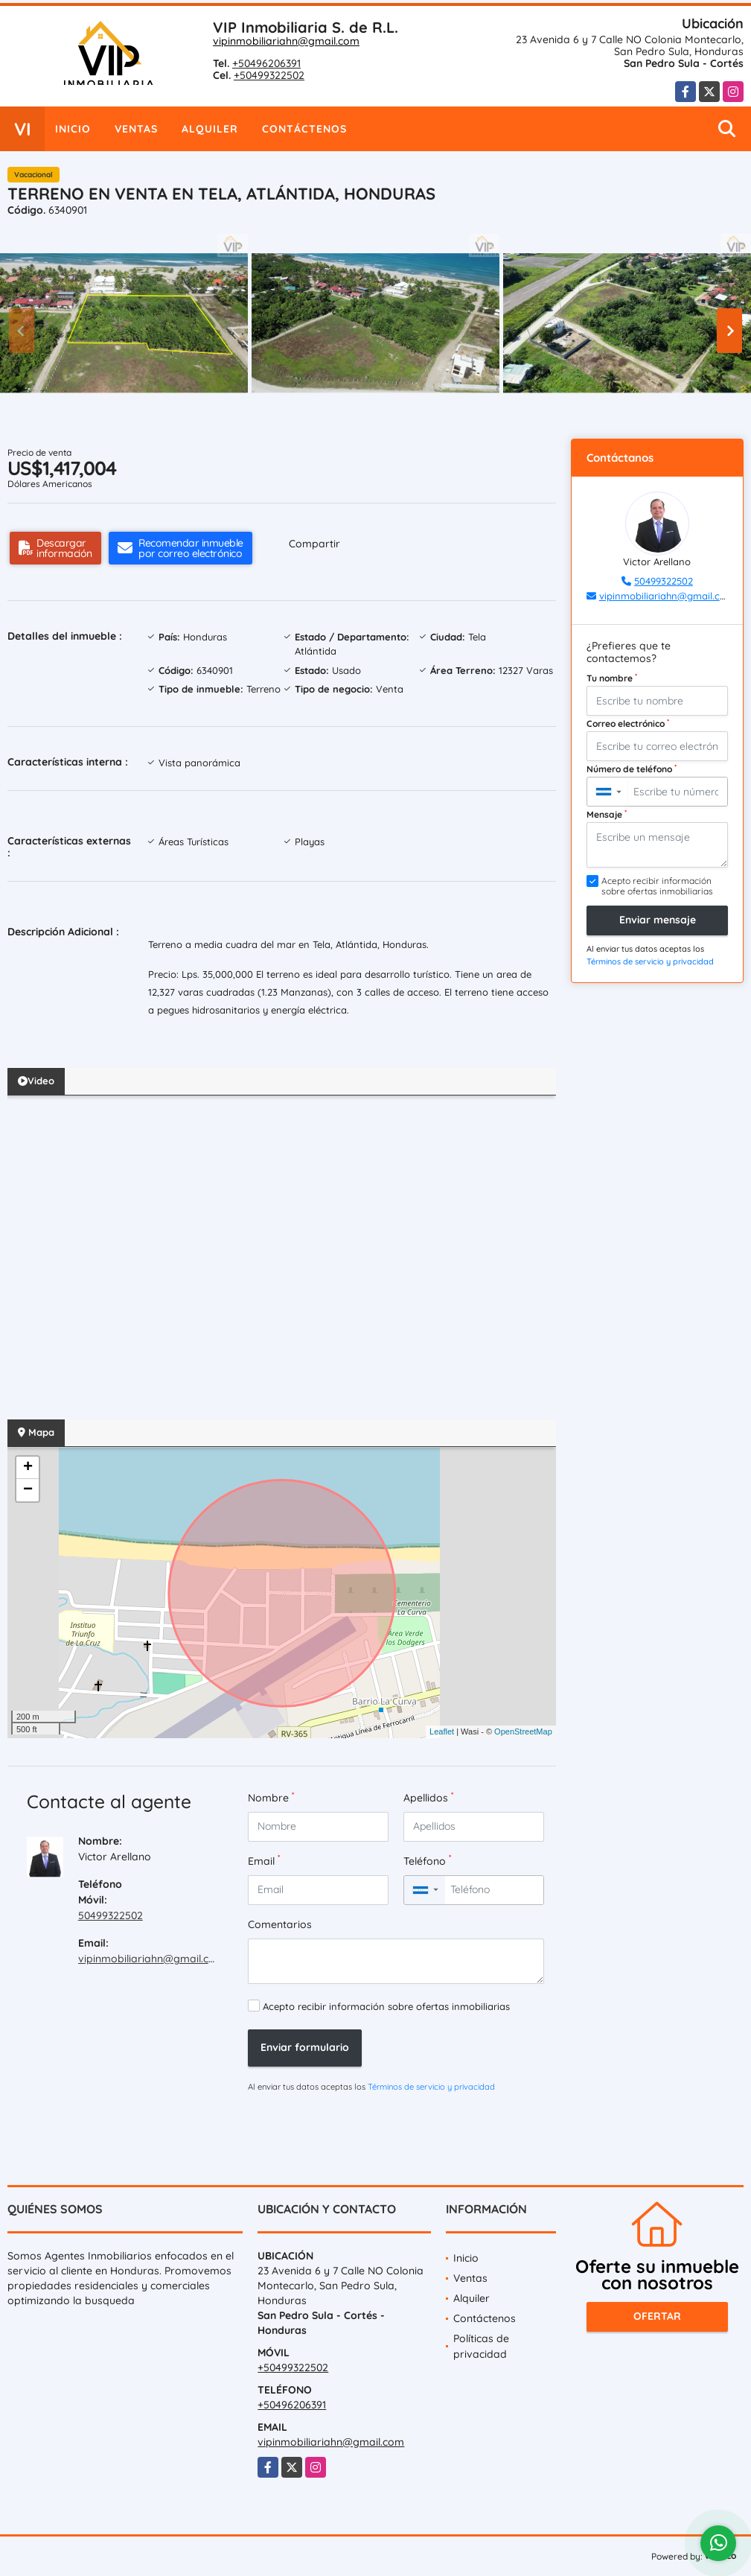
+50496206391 (266, 63)
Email (264, 1861)
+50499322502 (269, 75)
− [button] (28, 1490)
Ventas (136, 129)
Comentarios (280, 1924)
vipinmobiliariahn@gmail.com (286, 41)
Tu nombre (612, 678)
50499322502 (110, 1915)
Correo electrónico (628, 723)
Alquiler (210, 129)
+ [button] (28, 1468)
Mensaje (607, 814)
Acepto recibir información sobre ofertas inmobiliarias (386, 2006)
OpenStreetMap (523, 1731)
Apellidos (428, 1797)
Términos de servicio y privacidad (431, 2087)
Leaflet (441, 1731)
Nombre (271, 1797)
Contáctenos (304, 129)
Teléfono (427, 1861)
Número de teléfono (632, 769)
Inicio (73, 129)
